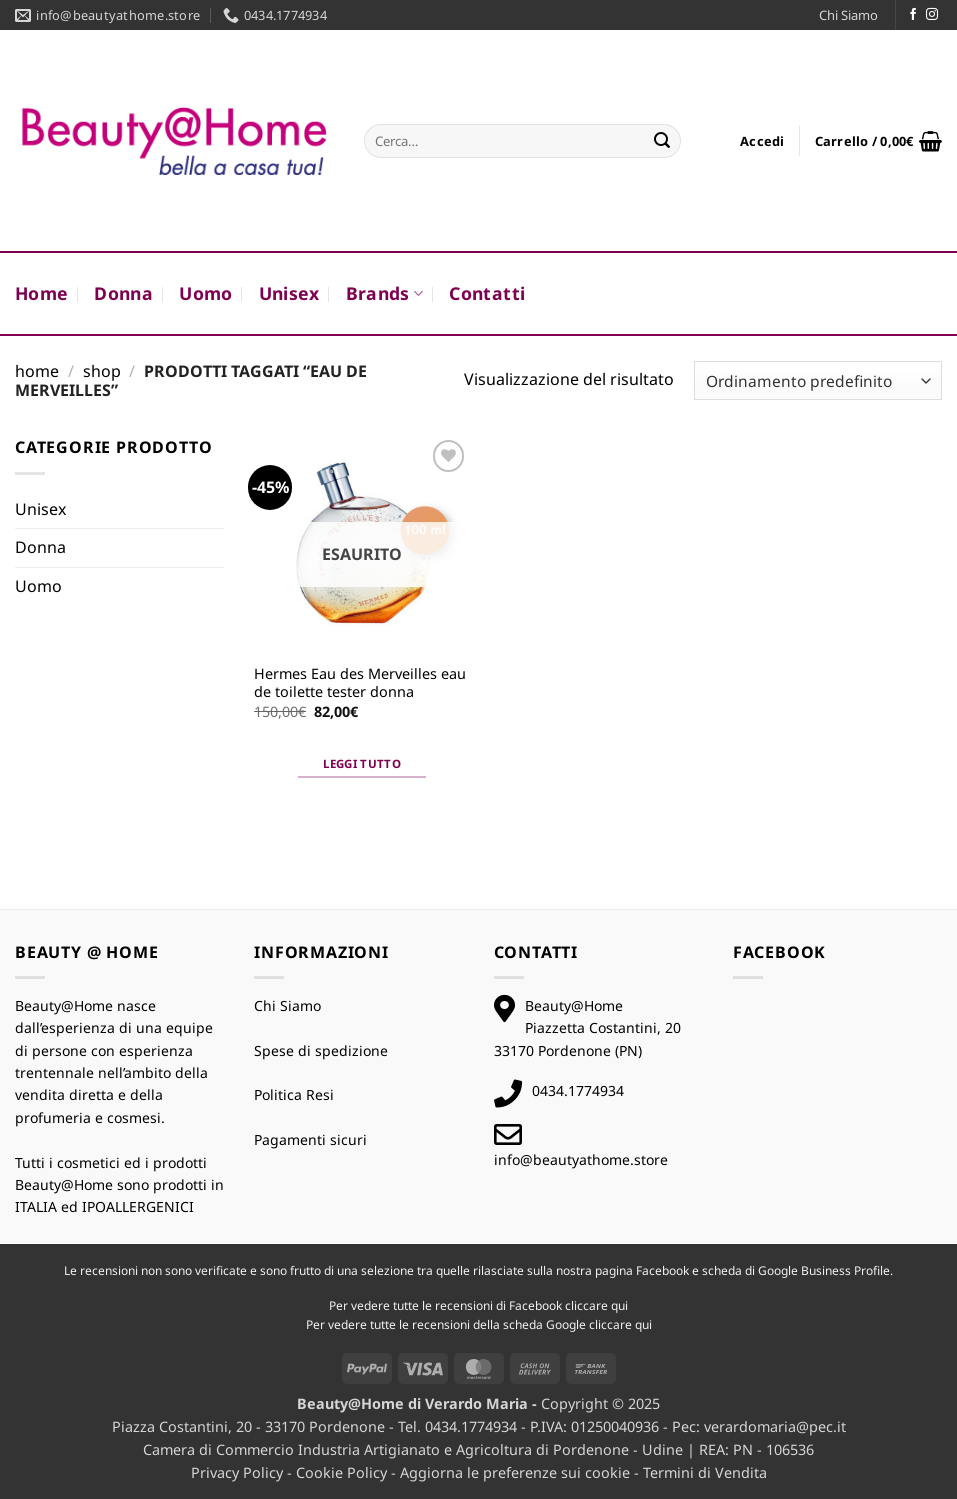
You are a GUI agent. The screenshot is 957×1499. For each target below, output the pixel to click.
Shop (102, 371)
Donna (123, 293)
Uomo (205, 293)
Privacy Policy (237, 1472)
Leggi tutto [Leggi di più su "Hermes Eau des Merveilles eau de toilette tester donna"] (362, 763)
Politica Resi (294, 1094)
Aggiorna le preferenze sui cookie (515, 1472)
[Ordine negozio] (818, 380)
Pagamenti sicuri (310, 1139)
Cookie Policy (341, 1472)
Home (41, 293)
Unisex (289, 293)
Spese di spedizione (321, 1050)
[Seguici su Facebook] (913, 15)
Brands (385, 293)
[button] (762, 141)
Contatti (487, 293)
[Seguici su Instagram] (932, 15)
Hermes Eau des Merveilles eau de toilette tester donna (360, 683)
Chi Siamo (848, 15)
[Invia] (662, 141)
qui (619, 1305)
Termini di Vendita (705, 1472)
